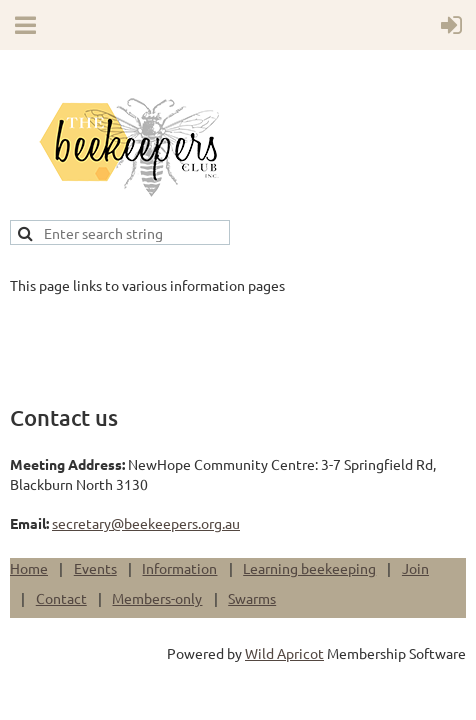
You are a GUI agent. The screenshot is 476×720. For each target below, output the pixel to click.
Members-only (157, 598)
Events (95, 568)
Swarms (252, 598)
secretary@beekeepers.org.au (146, 523)
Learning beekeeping (309, 568)
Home (29, 568)
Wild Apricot (284, 653)
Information (179, 568)
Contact (61, 598)
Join (415, 568)
